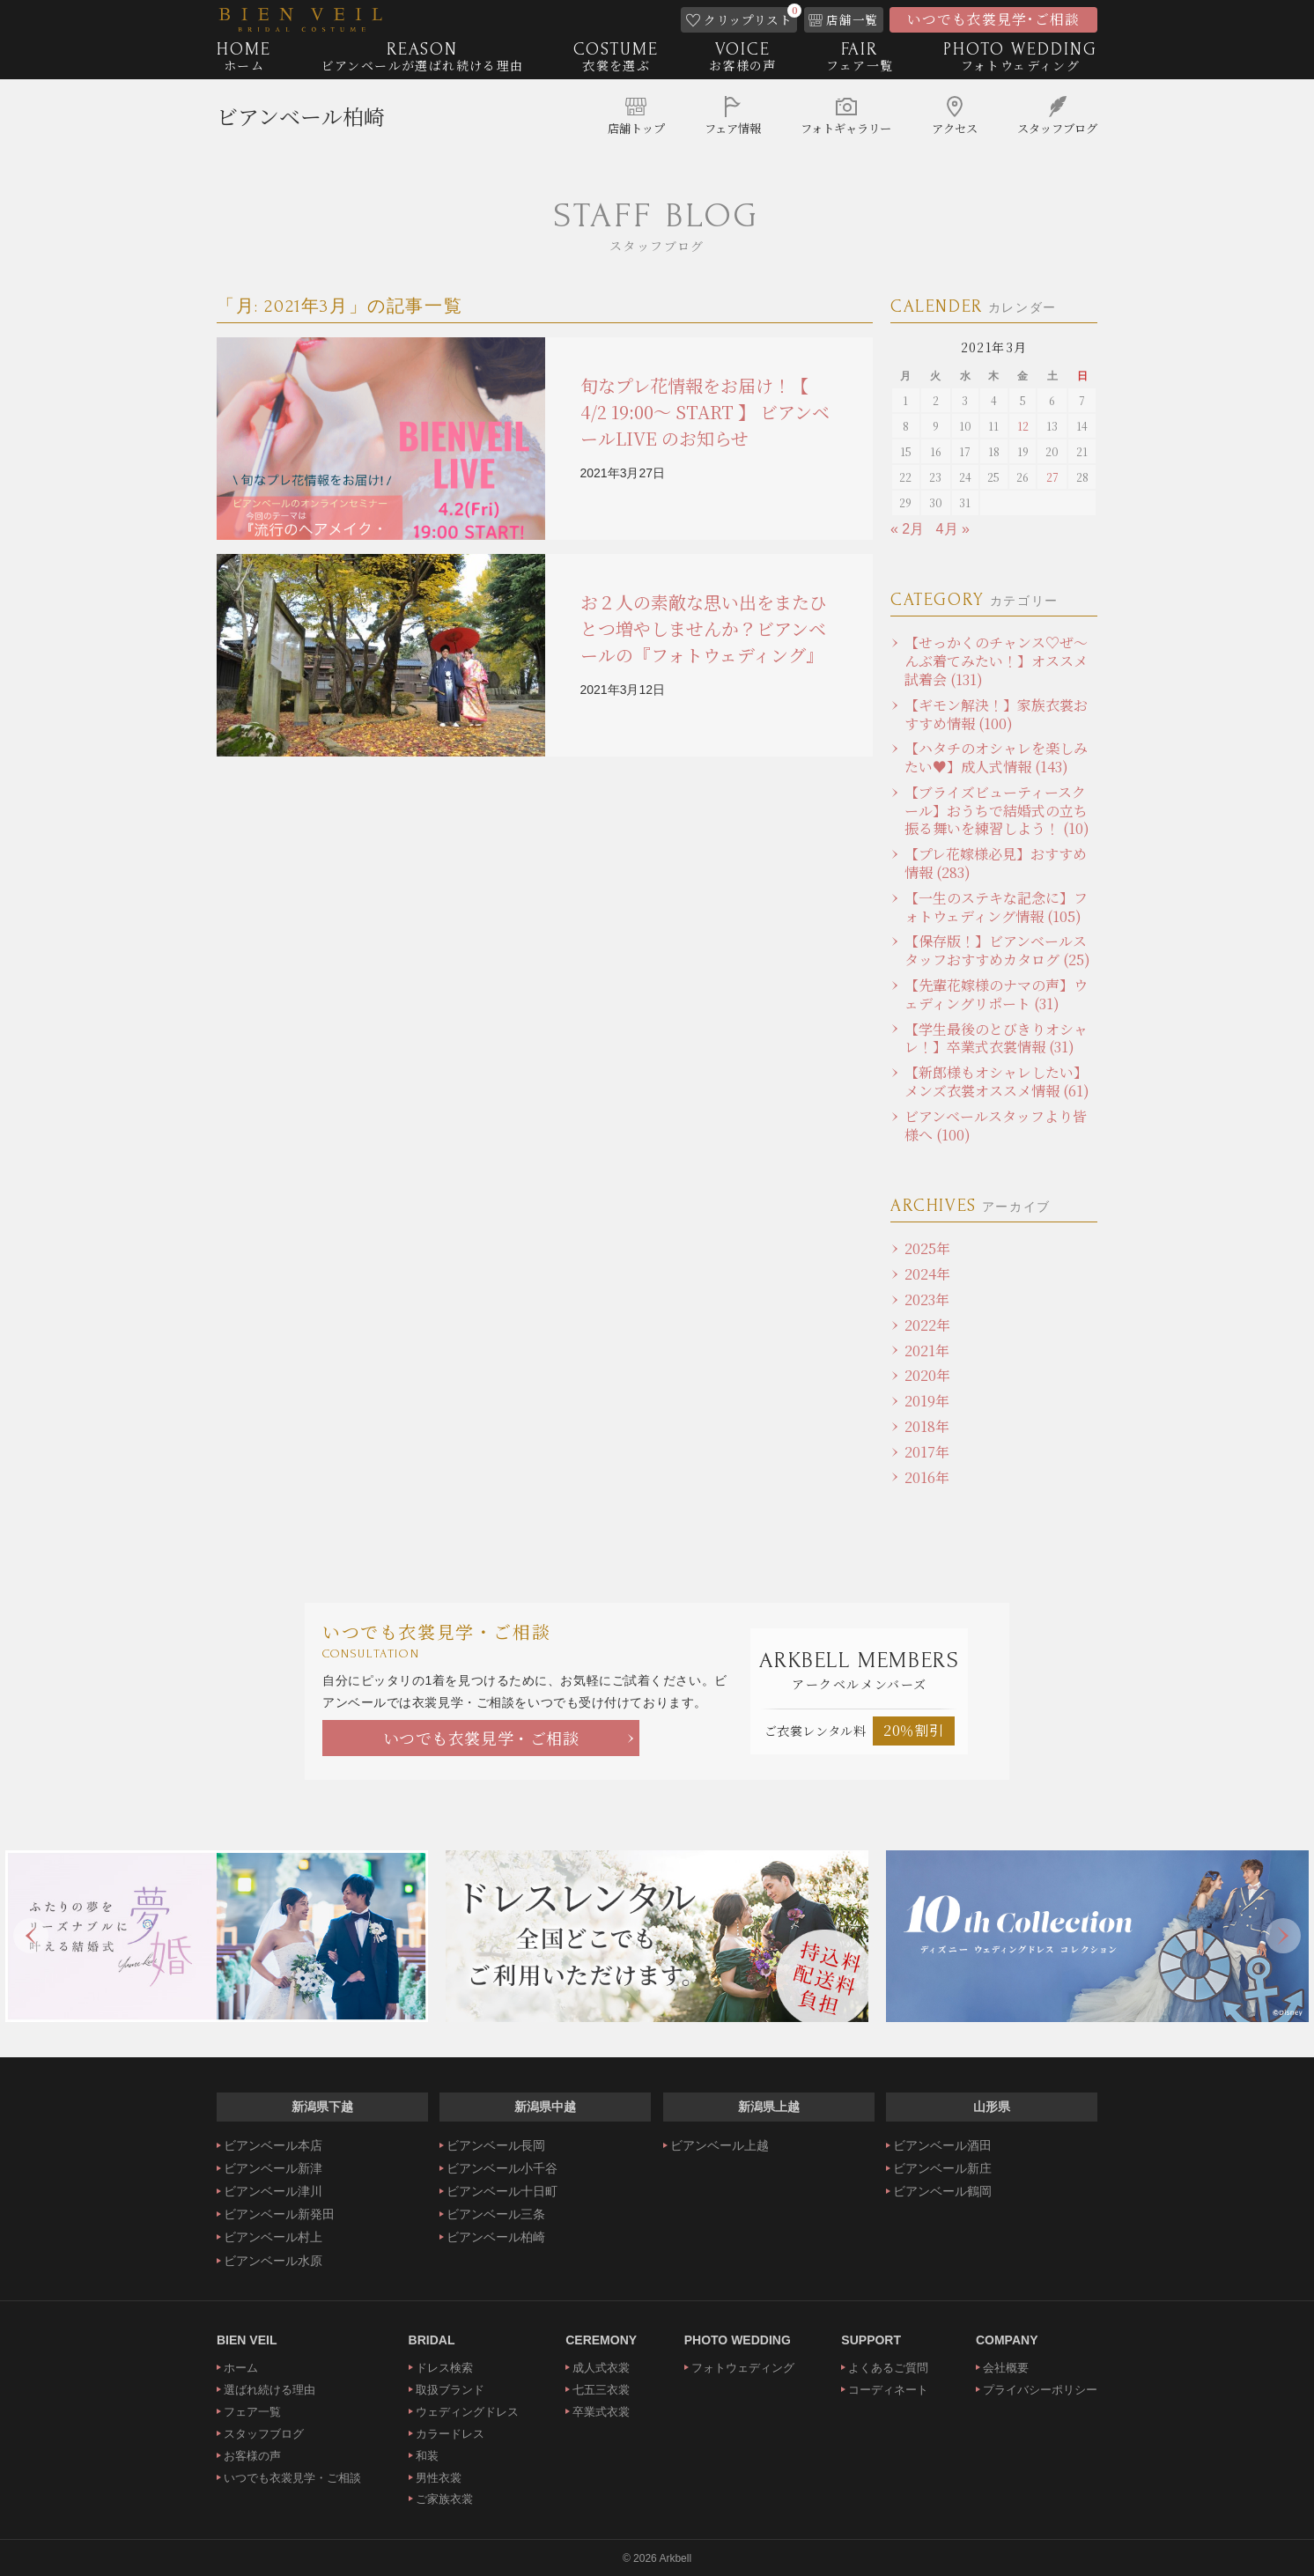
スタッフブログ (264, 2433)
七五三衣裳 (601, 2389)
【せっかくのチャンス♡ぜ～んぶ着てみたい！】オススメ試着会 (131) (996, 661)
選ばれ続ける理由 (269, 2389)
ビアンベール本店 (273, 2145)
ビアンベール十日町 (502, 2191)
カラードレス (450, 2433)
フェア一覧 (252, 2411)
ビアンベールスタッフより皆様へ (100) (995, 1125)
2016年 (926, 1477)
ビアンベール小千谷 (502, 2168)
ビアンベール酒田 (942, 2145)
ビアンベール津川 (273, 2191)
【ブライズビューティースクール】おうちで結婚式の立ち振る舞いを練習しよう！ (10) (996, 810)
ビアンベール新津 (273, 2168)
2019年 (926, 1401)
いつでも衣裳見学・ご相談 (481, 1737)
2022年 (927, 1325)
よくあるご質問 (888, 2367)
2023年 (926, 1299)
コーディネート (888, 2389)
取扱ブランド (450, 2389)
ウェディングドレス (467, 2411)
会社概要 (1006, 2367)
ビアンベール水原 (273, 2261)
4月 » (953, 528)
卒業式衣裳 (601, 2411)
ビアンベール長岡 (496, 2145)
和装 (427, 2455)
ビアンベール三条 (496, 2214)
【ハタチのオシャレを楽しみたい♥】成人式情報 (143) (996, 757)
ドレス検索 (444, 2367)
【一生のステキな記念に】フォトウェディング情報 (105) (996, 907)
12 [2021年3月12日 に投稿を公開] (1023, 425)
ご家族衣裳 (444, 2499)
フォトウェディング (742, 2367)
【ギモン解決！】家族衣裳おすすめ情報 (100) (996, 714)
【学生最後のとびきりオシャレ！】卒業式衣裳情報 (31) (996, 1038)
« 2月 (907, 528)
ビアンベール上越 (719, 2145)
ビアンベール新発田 (279, 2214)
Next (1283, 1935)
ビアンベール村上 (273, 2237)
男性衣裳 (438, 2477)
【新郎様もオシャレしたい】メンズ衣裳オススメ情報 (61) (996, 1081)
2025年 (927, 1248)
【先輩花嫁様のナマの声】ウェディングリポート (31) (996, 994)
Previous (30, 1935)
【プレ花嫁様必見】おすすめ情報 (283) (995, 863)
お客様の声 (252, 2455)
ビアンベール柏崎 (301, 119)
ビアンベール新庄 (942, 2168)
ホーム (241, 2367)
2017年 (926, 1452)
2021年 (926, 1350)
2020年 (927, 1375)
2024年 (927, 1274)
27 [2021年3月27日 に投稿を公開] (1052, 476)
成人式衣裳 (601, 2367)
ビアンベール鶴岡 (942, 2191)
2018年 (926, 1426)
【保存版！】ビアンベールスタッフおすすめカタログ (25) (997, 950)
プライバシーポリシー (1040, 2389)
